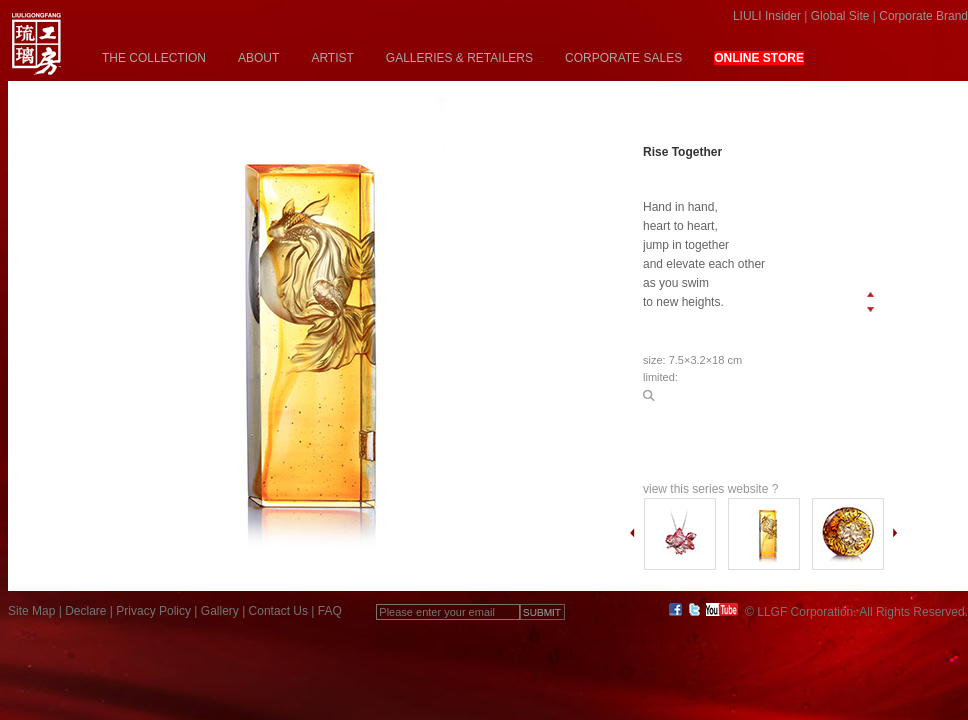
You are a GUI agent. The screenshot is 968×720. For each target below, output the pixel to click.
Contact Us (278, 611)
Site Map (31, 611)
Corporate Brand (923, 16)
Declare (85, 611)
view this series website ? (710, 489)
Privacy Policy (153, 611)
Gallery (220, 611)
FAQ (330, 611)
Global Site (840, 16)
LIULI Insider (767, 16)
